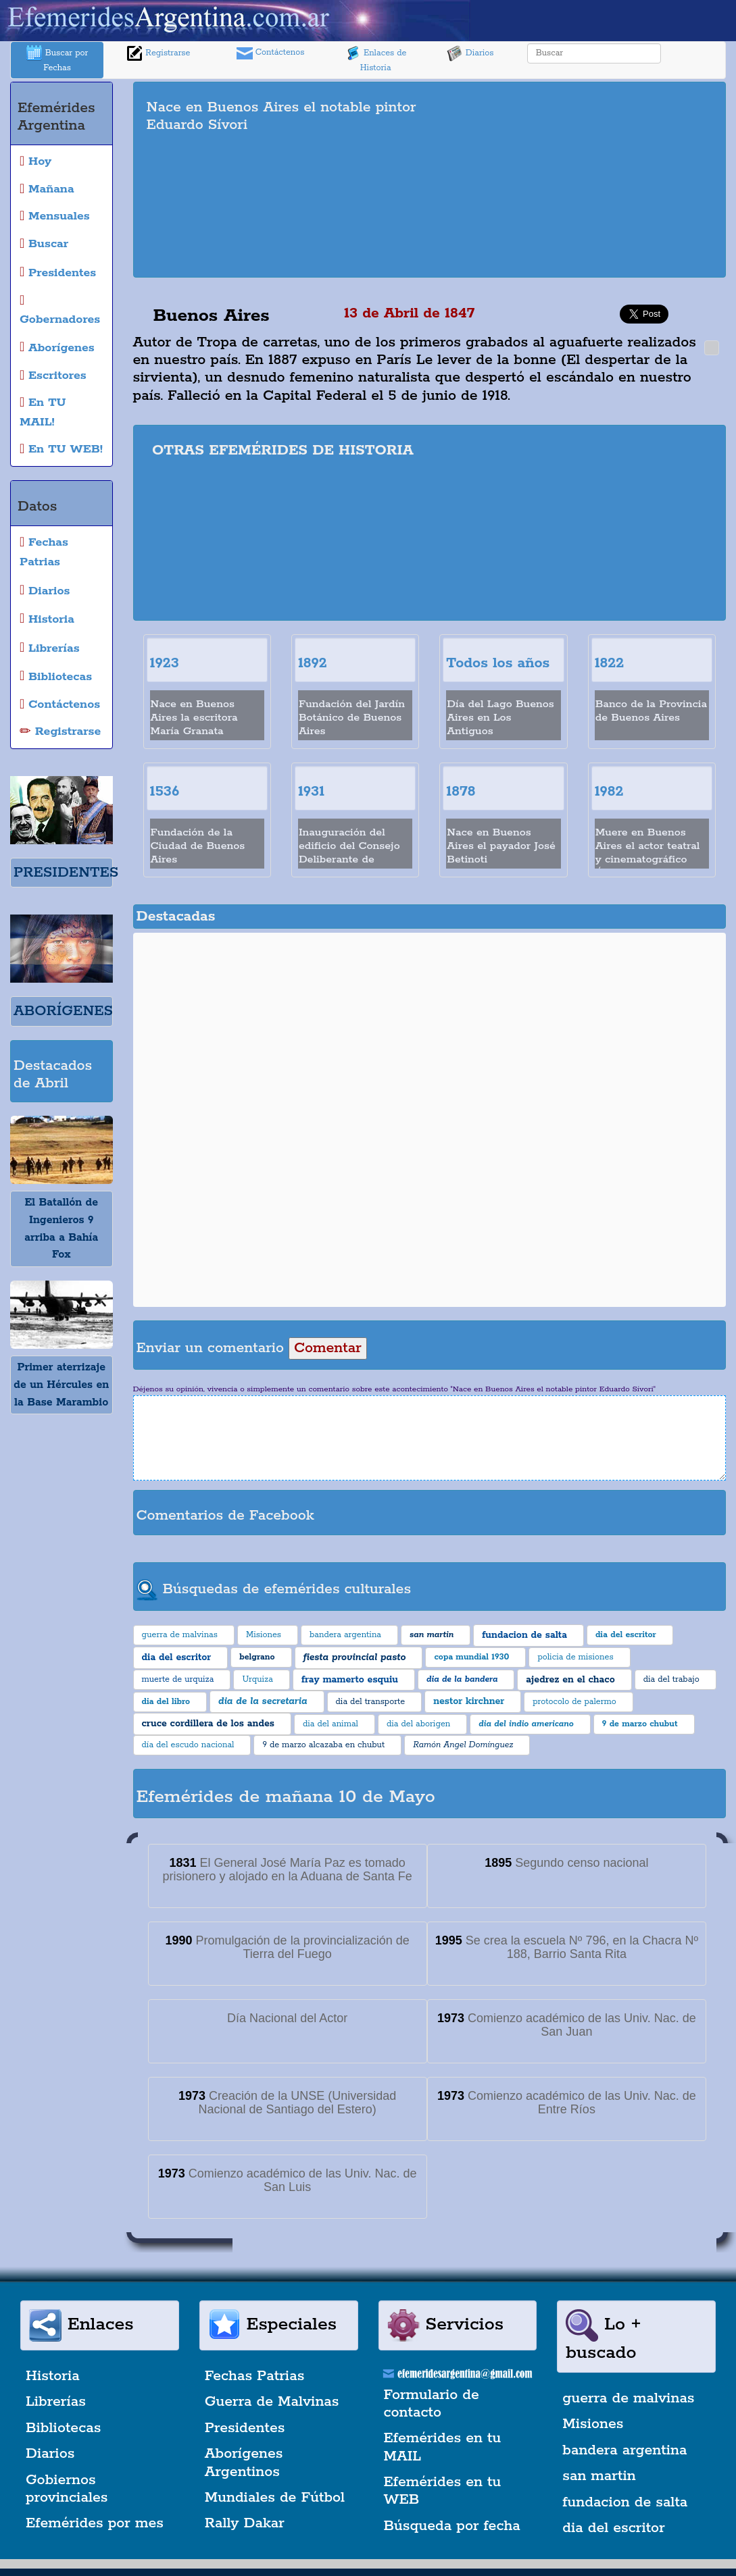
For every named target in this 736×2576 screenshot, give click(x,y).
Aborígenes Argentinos (244, 2462)
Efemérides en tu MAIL (442, 2447)
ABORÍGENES (63, 1011)
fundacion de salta (624, 2502)
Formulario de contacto (431, 2404)
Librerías (56, 2401)
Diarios (470, 53)
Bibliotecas (63, 2428)
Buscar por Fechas (57, 59)
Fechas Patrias (255, 2376)
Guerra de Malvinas (272, 2401)
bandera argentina (624, 2450)
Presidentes (245, 2428)
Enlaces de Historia (375, 59)
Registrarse (158, 53)
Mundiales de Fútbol (275, 2497)
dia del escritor (613, 2528)
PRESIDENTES (66, 872)
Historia (53, 2376)
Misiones (592, 2424)
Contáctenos (271, 53)
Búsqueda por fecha (452, 2526)
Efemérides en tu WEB (442, 2491)
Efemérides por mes (95, 2523)
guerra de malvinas (628, 2398)
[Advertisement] (587, 179)
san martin (599, 2476)
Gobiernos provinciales (66, 2489)
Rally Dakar (245, 2523)
